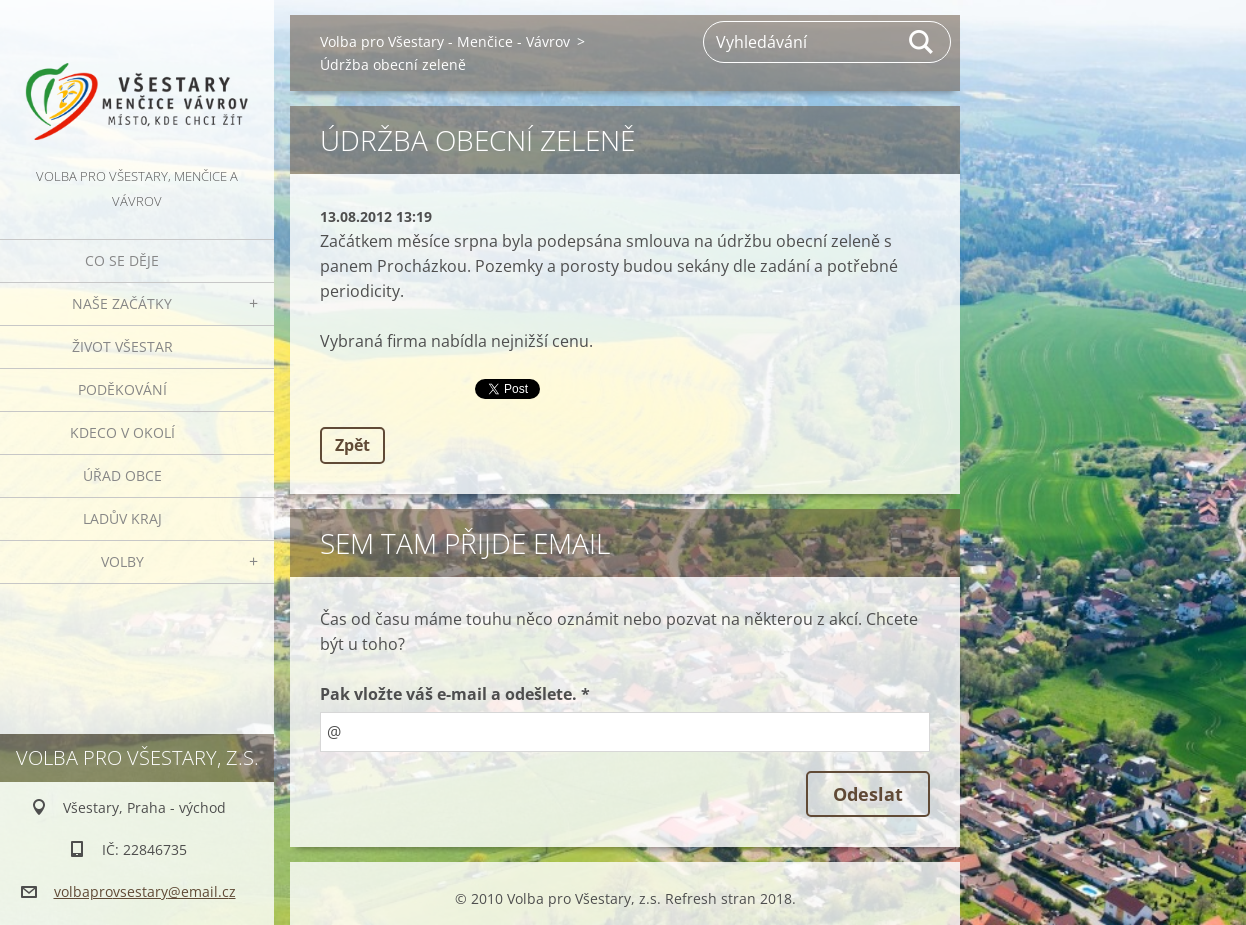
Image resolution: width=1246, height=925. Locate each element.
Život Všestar (122, 346)
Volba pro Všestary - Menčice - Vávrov (445, 41)
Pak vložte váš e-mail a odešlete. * (455, 694)
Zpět (352, 445)
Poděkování (122, 389)
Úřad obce (122, 475)
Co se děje (122, 260)
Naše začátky (122, 303)
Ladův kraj (122, 518)
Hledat (922, 42)
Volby (122, 561)
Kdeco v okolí (122, 432)
